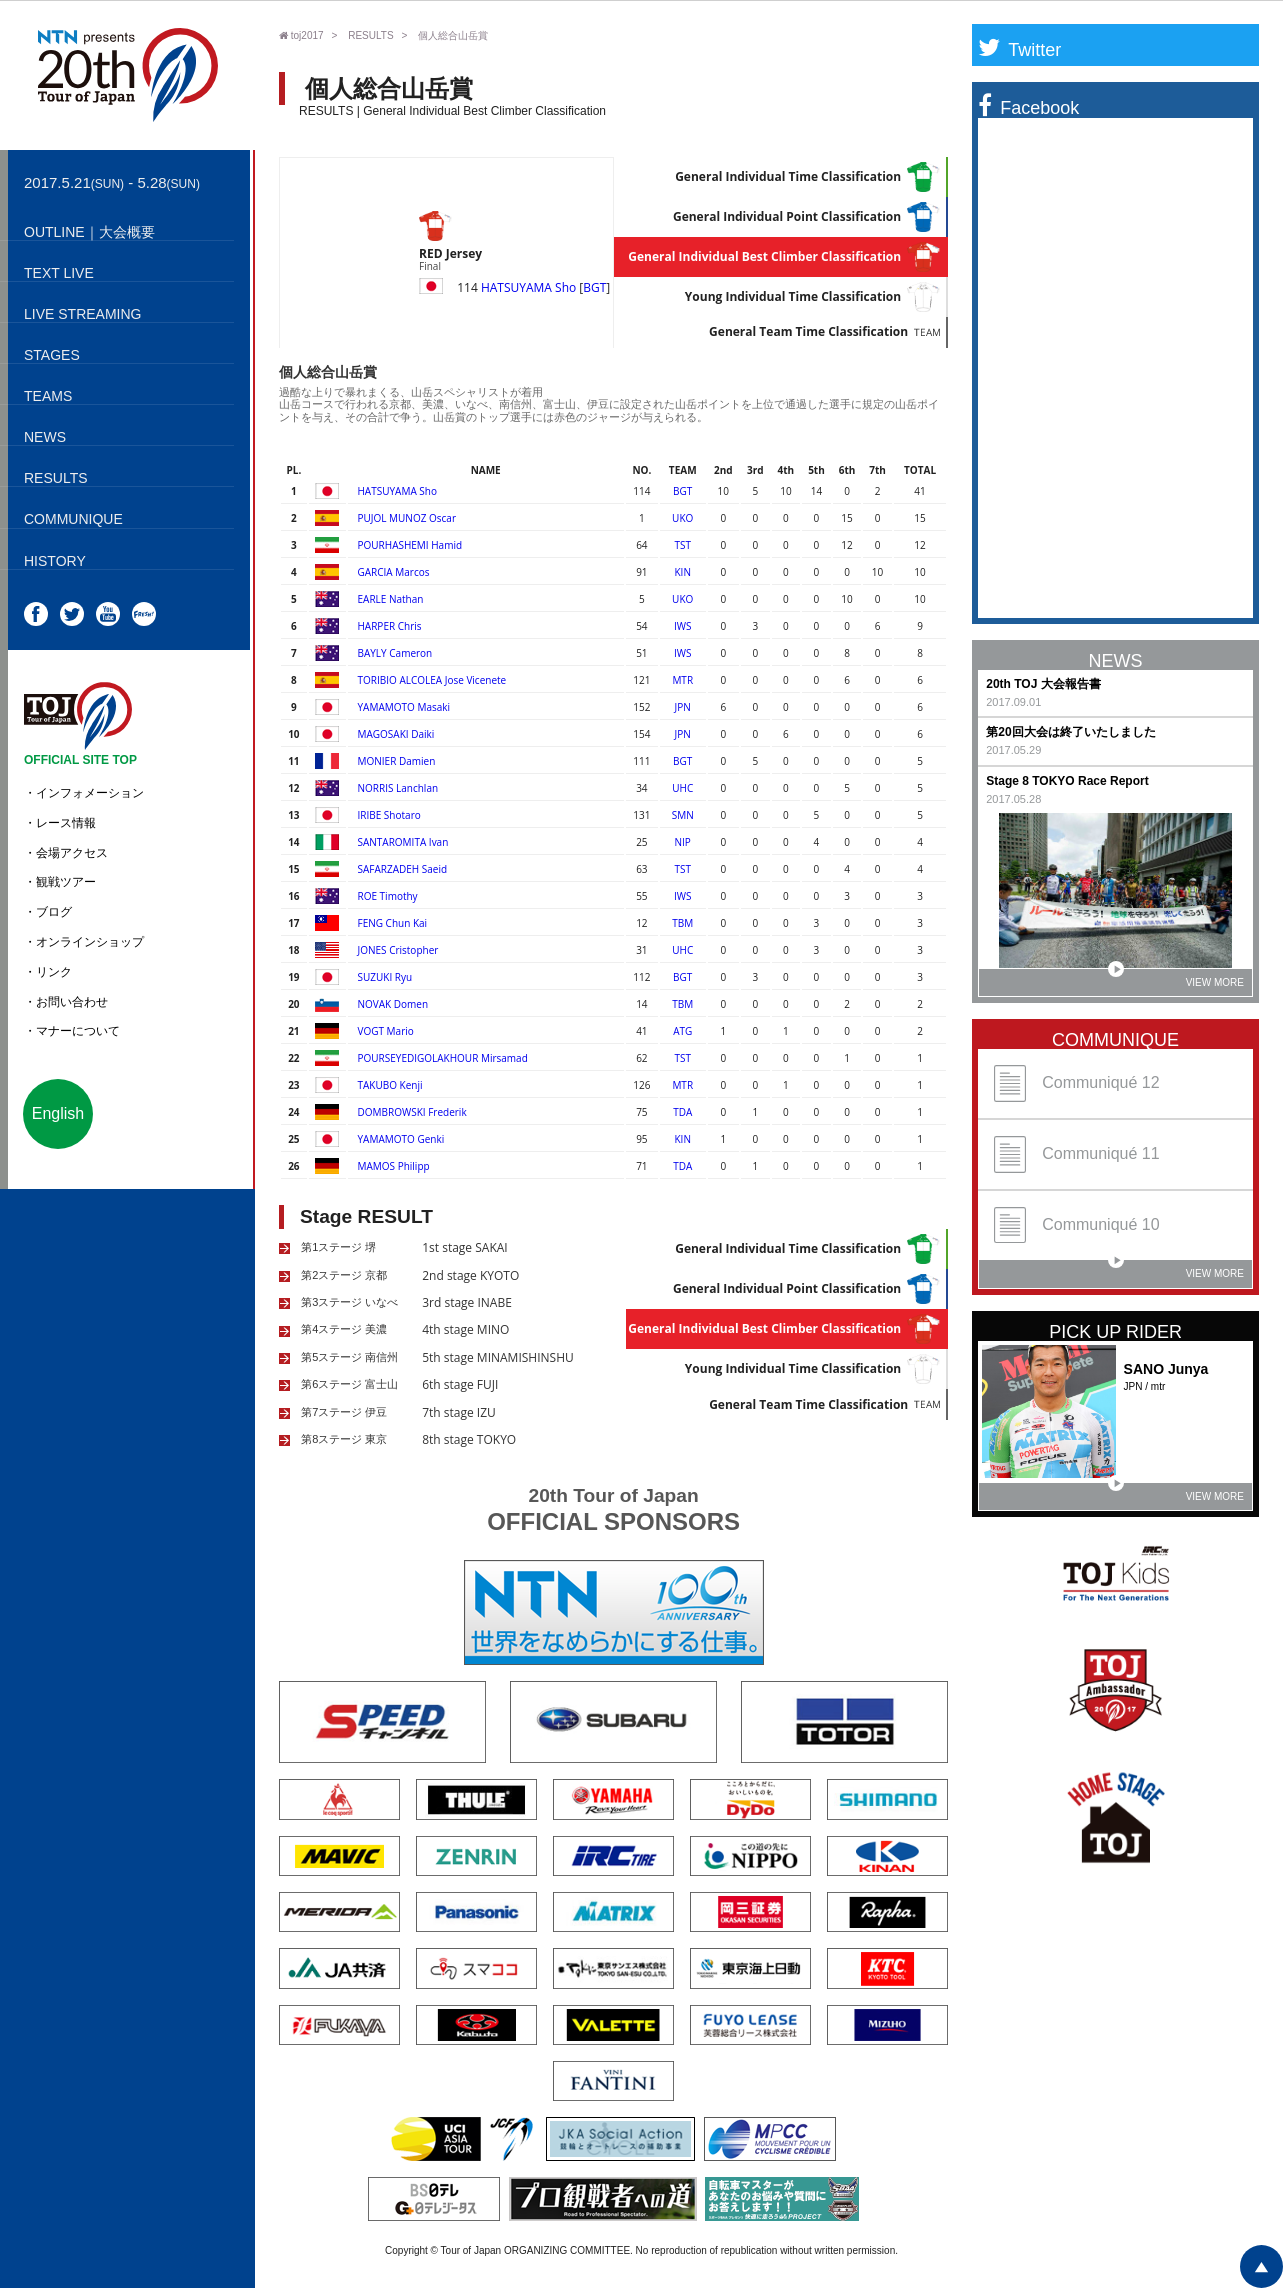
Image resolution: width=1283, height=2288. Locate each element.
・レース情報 (60, 823)
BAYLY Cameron (395, 653)
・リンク (48, 972)
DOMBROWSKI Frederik (412, 1112)
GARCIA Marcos (394, 572)
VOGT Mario (386, 1031)
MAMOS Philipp (394, 1166)
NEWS (1116, 661)
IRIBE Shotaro (389, 815)
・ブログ (48, 912)
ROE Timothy (388, 896)
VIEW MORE (1176, 978)
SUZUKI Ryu (385, 977)
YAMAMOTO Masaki (404, 707)
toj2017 (301, 35)
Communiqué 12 (1076, 1083)
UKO (682, 518)
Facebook (1028, 108)
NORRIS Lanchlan (398, 788)
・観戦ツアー (60, 882)
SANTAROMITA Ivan (403, 842)
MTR (682, 680)
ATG (682, 1031)
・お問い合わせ (66, 1002)
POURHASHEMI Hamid (410, 545)
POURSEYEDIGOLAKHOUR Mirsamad (443, 1058)
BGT (594, 287)
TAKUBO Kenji (390, 1085)
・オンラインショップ (84, 942)
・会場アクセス (66, 853)
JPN (683, 707)
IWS (683, 626)
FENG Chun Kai (393, 923)
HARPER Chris (390, 626)
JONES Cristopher (398, 950)
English (58, 1113)
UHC (682, 788)
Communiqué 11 (1076, 1154)
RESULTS (370, 35)
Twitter (1019, 50)
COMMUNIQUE (1115, 1040)
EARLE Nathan (391, 599)
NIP (683, 842)
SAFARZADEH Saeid (403, 869)
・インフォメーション (84, 793)
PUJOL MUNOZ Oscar (407, 518)
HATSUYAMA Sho (528, 287)
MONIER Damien (397, 761)
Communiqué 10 (1076, 1225)
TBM (682, 923)
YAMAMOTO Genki (401, 1139)
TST (682, 545)
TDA (682, 1112)
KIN (682, 572)
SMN (683, 815)
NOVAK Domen (393, 1004)
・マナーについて (72, 1031)
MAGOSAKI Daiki (396, 734)
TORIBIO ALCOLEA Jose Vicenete (432, 680)
